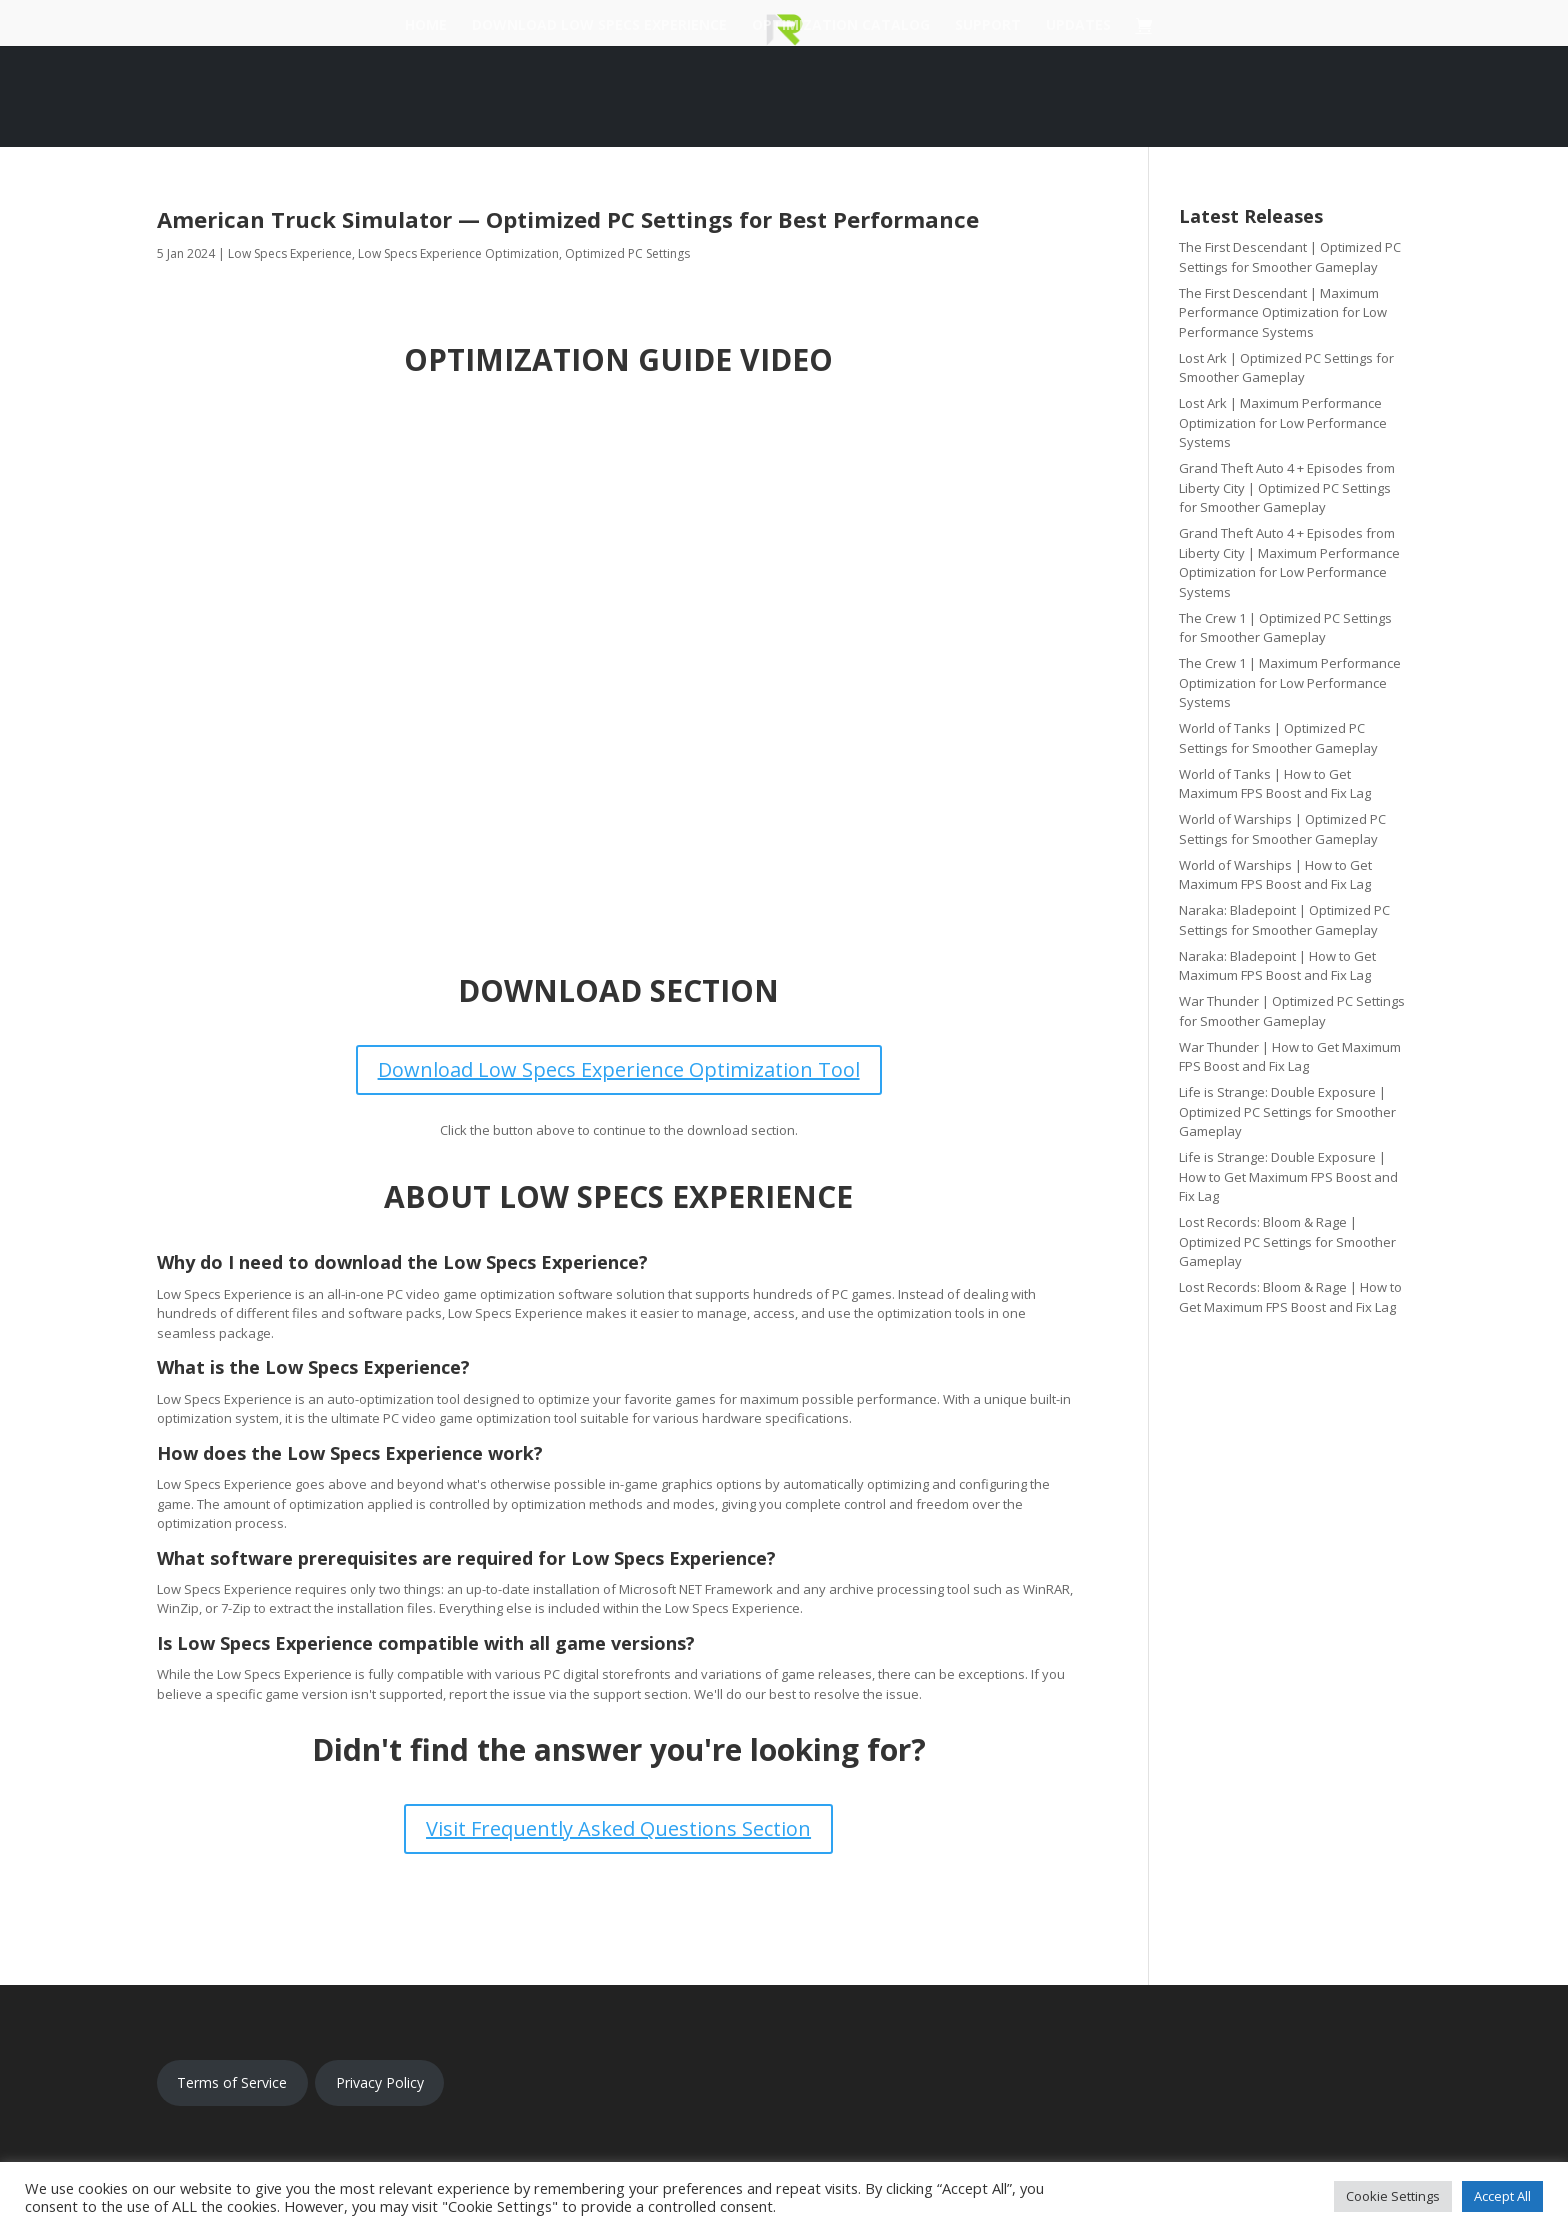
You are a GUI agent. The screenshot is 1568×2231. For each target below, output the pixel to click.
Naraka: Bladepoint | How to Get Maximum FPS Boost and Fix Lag (1277, 966)
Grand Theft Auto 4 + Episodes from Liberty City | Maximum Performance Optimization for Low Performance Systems (1289, 562)
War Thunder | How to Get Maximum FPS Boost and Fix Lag (1290, 1057)
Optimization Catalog (841, 26)
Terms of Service (232, 2082)
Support (988, 26)
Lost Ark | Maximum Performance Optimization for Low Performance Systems (1283, 422)
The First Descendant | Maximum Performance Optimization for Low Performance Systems (1283, 312)
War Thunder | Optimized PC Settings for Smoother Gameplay (1292, 1011)
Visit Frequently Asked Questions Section (618, 1828)
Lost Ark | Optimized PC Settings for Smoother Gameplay (1286, 368)
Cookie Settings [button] (1393, 2196)
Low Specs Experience (290, 253)
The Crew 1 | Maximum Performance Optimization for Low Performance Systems (1290, 682)
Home (426, 26)
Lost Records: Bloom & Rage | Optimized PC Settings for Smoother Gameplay (1287, 1241)
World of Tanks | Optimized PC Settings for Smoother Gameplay (1278, 738)
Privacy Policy (380, 2082)
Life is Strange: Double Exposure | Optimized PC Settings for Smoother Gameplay (1287, 1111)
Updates (1078, 26)
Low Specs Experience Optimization (458, 253)
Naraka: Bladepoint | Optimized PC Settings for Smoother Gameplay (1284, 920)
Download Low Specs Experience (599, 26)
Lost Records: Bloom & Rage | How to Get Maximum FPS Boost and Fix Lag (1290, 1297)
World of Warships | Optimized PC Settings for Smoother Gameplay (1282, 829)
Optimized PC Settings (627, 253)
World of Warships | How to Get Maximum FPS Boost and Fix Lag (1275, 875)
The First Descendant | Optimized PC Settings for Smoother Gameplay (1290, 257)
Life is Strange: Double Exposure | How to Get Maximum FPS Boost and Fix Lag (1288, 1176)
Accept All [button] (1502, 2196)
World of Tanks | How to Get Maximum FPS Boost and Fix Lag (1275, 784)
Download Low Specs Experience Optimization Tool (619, 1069)
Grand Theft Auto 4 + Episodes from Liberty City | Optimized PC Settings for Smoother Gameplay (1287, 487)
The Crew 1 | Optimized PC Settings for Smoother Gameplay (1285, 628)
